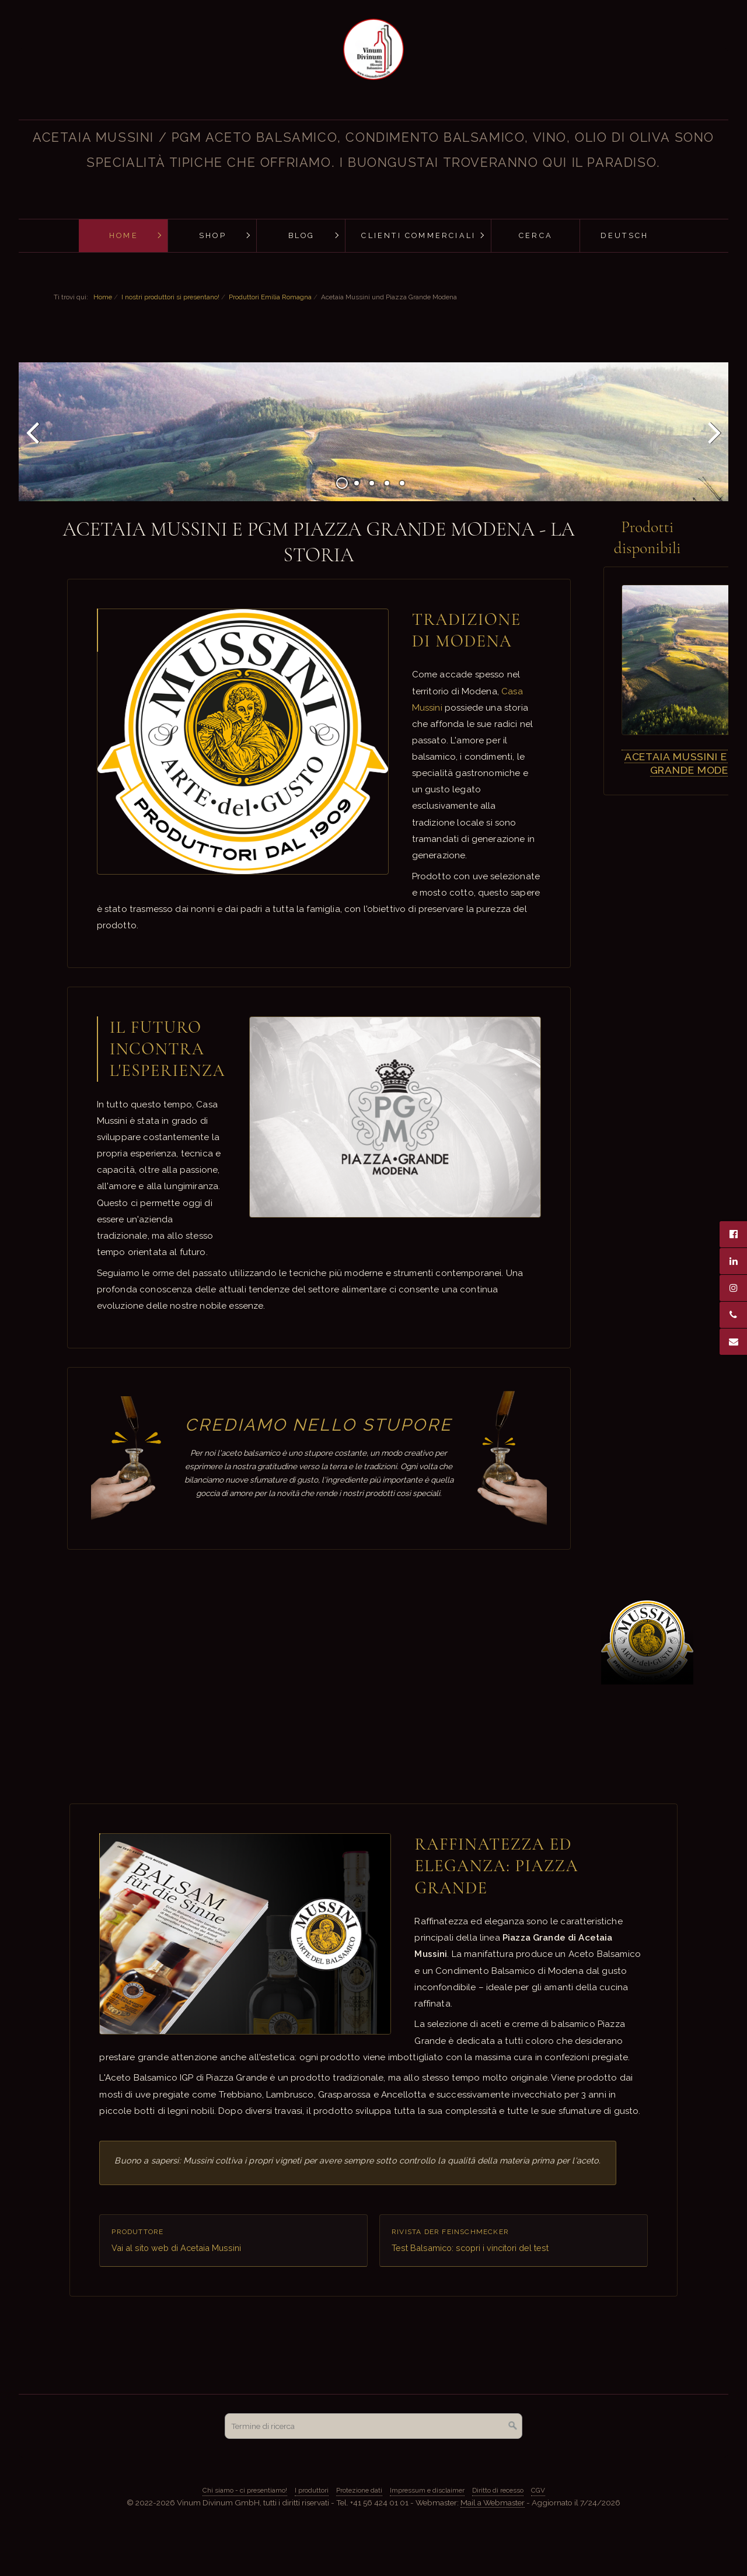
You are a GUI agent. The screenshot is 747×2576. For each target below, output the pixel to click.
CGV (538, 2529)
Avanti (712, 461)
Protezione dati (359, 2529)
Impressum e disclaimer (427, 2529)
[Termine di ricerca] (373, 2465)
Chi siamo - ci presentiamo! (245, 2529)
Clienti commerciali (418, 235)
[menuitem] (123, 235)
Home (123, 235)
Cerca (536, 235)
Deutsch (624, 235)
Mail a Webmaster (492, 2542)
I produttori (312, 2529)
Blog (301, 235)
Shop (212, 235)
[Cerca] (513, 2465)
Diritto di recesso (497, 2529)
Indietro (34, 461)
